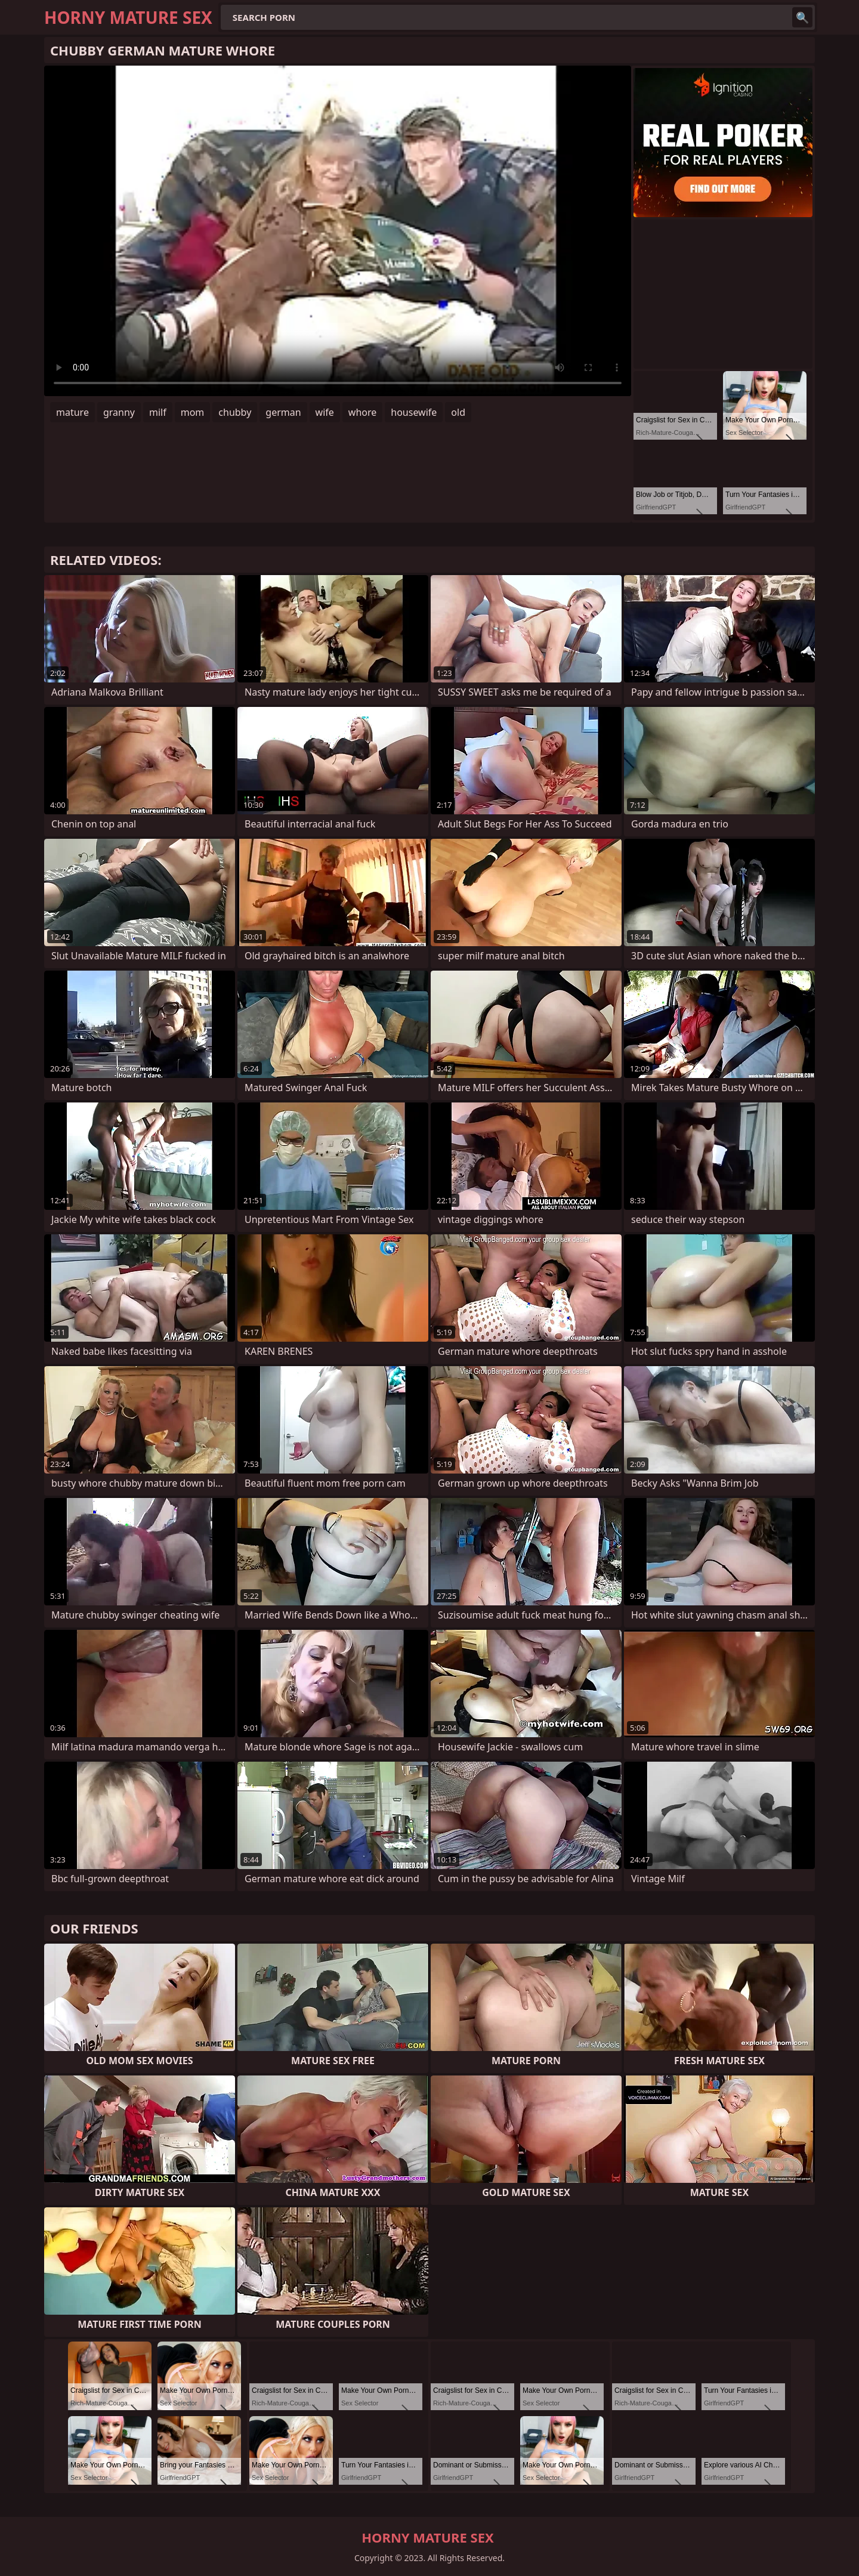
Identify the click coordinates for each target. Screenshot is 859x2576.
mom (193, 412)
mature (72, 412)
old (458, 412)
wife (325, 412)
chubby (234, 412)
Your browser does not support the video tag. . (337, 231)
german (283, 412)
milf (157, 412)
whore (362, 412)
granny (119, 412)
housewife (414, 412)
